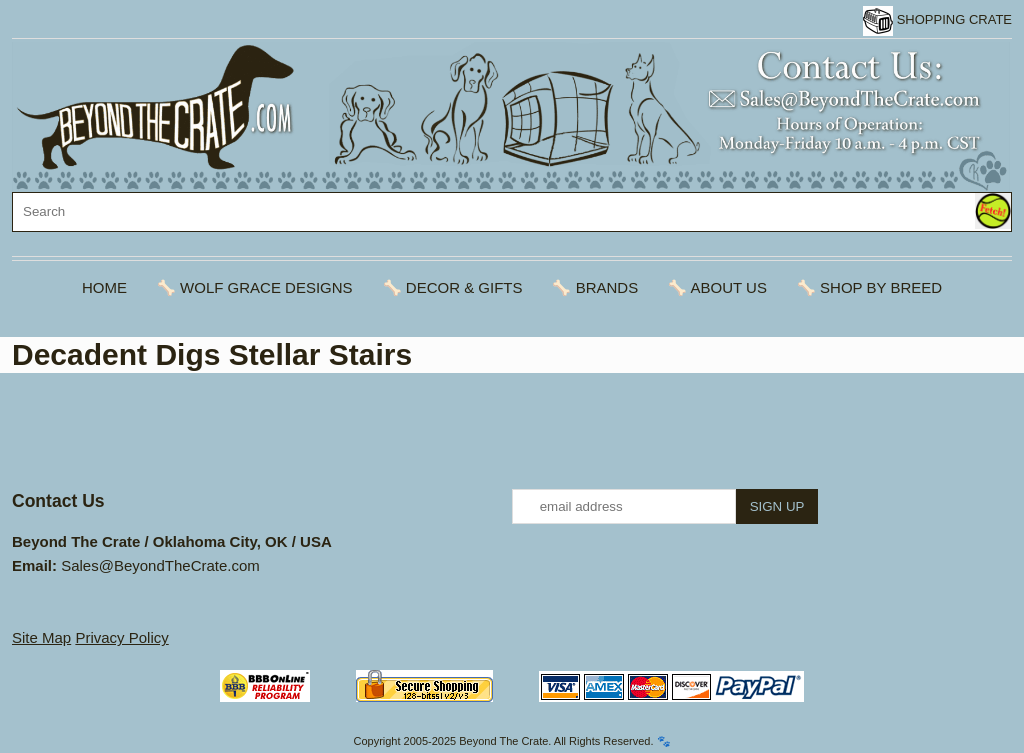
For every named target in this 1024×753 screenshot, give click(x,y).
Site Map (41, 637)
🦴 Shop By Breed (869, 287)
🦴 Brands (595, 287)
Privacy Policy (121, 637)
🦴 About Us (717, 287)
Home (104, 287)
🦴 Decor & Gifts (453, 287)
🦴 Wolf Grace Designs (255, 287)
